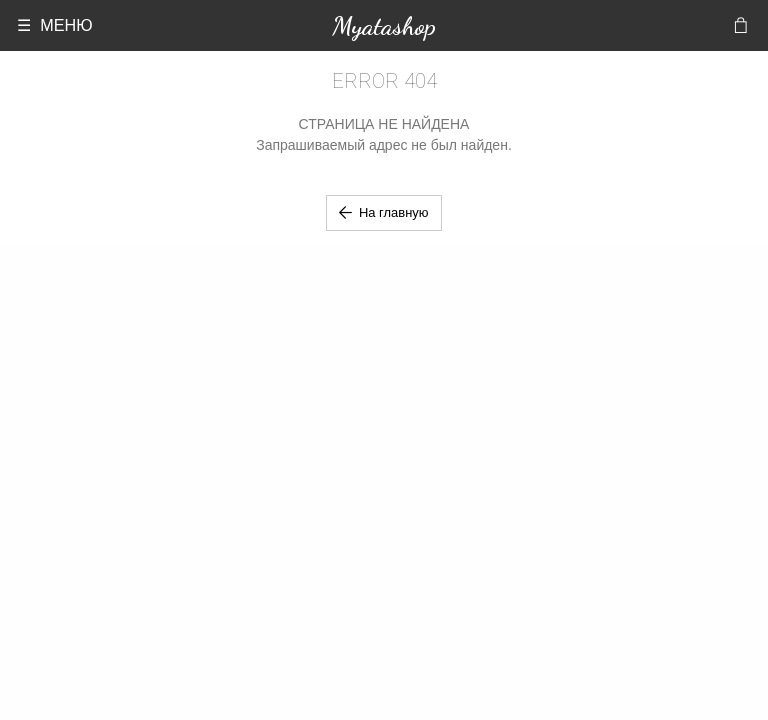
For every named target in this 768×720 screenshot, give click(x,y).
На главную (383, 212)
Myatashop (384, 25)
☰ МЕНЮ (54, 25)
